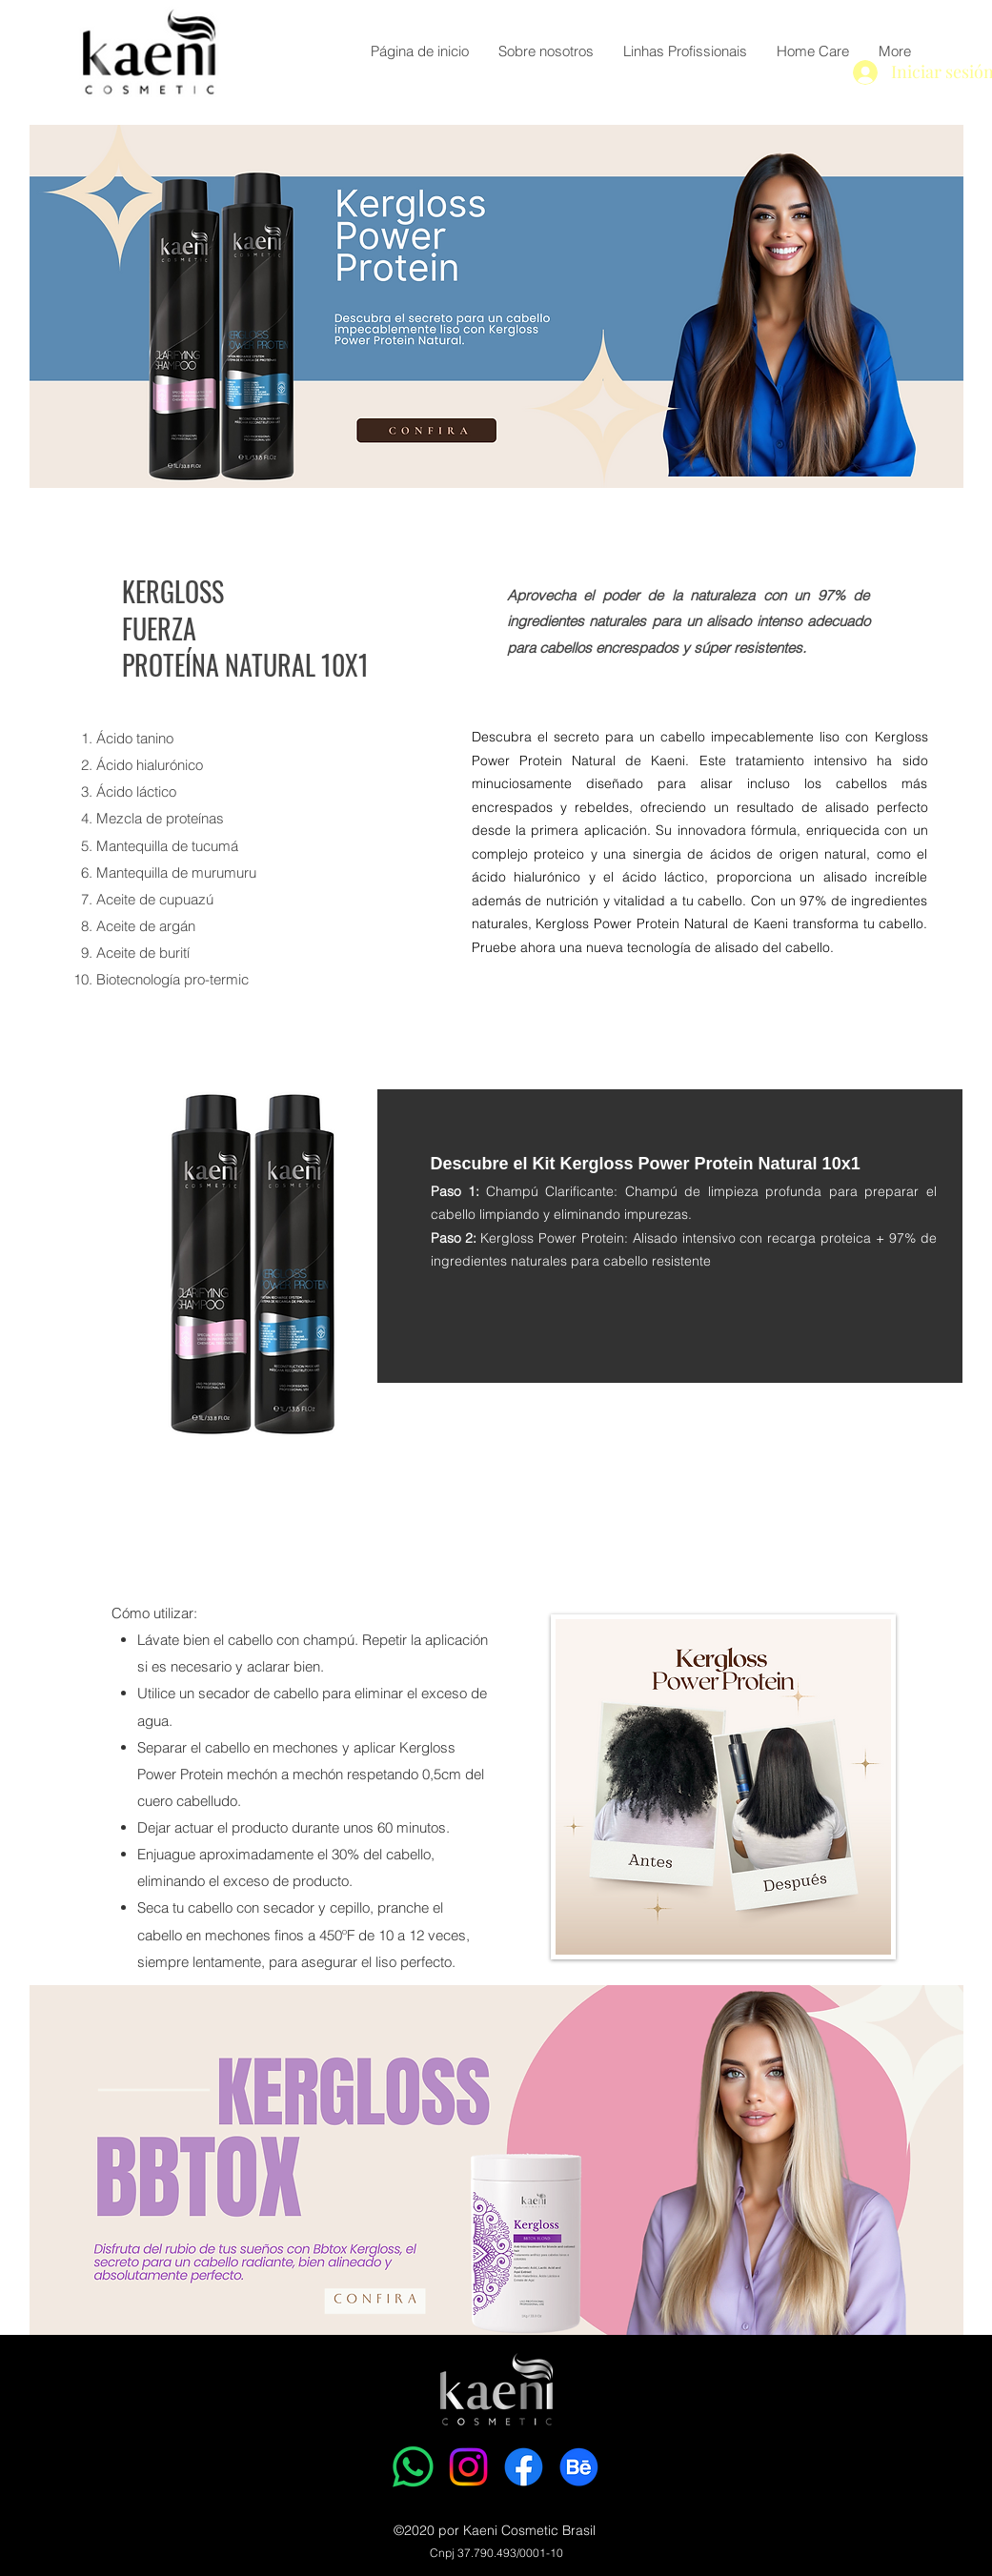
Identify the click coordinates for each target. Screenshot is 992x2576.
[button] (684, 51)
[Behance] (579, 2467)
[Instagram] (468, 2467)
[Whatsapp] (413, 2467)
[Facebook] (523, 2467)
